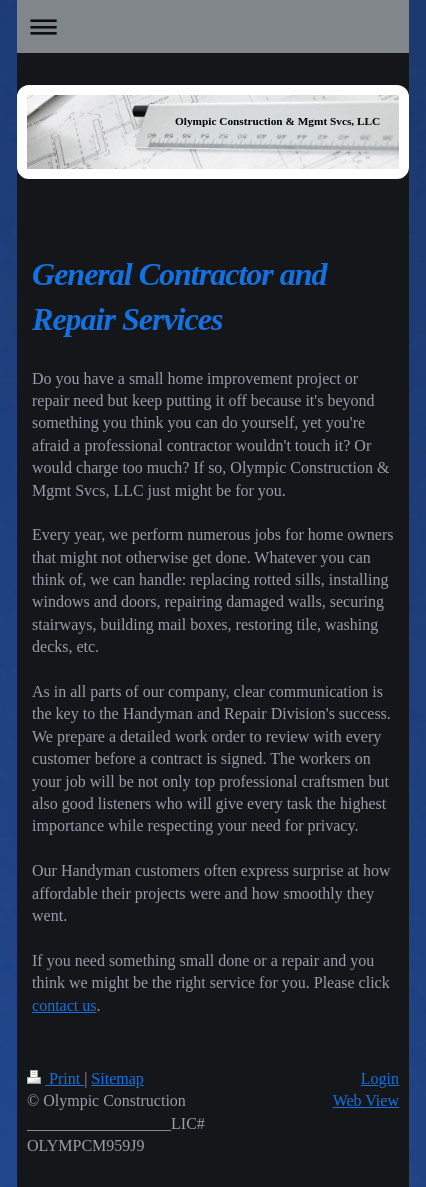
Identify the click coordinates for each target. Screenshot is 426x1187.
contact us (64, 1005)
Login (380, 1078)
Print (55, 1078)
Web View (366, 1100)
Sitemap (117, 1078)
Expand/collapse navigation (213, 26)
